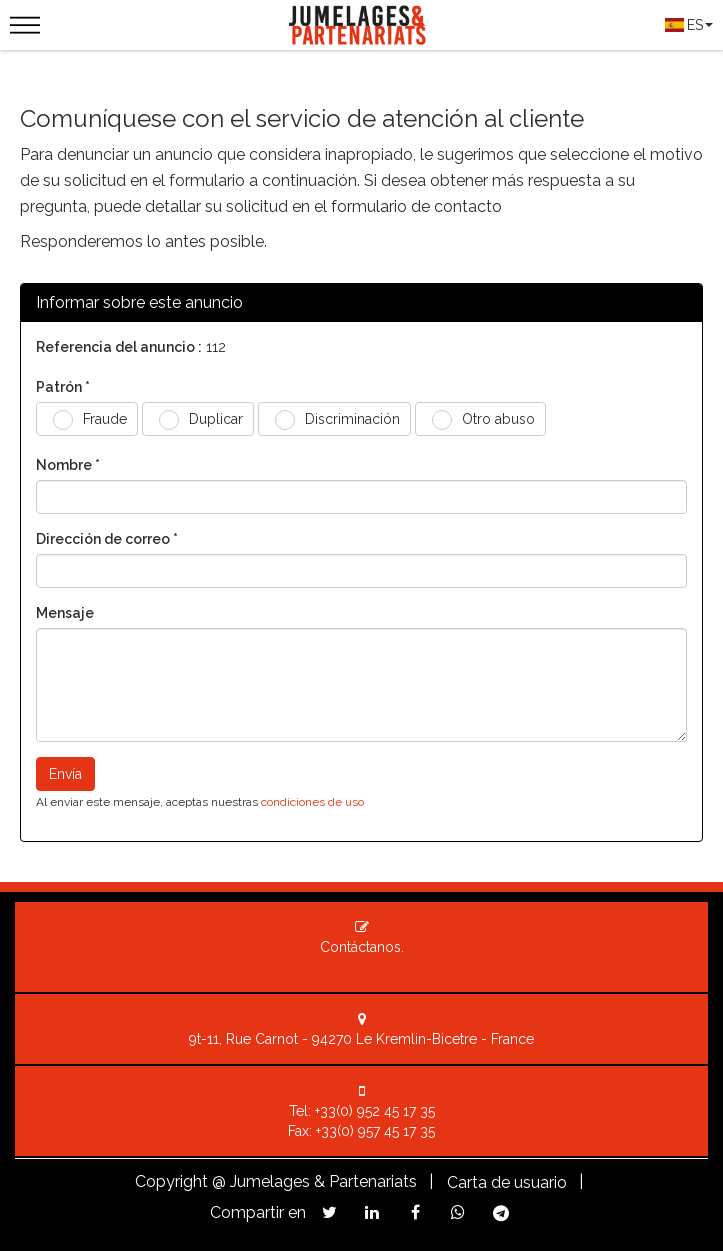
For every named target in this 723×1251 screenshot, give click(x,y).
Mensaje (65, 613)
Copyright (171, 1181)
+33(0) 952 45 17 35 (375, 1111)
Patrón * (63, 387)
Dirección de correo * (107, 539)
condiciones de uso (312, 802)
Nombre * (68, 465)
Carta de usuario (507, 1182)
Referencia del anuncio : (119, 347)
